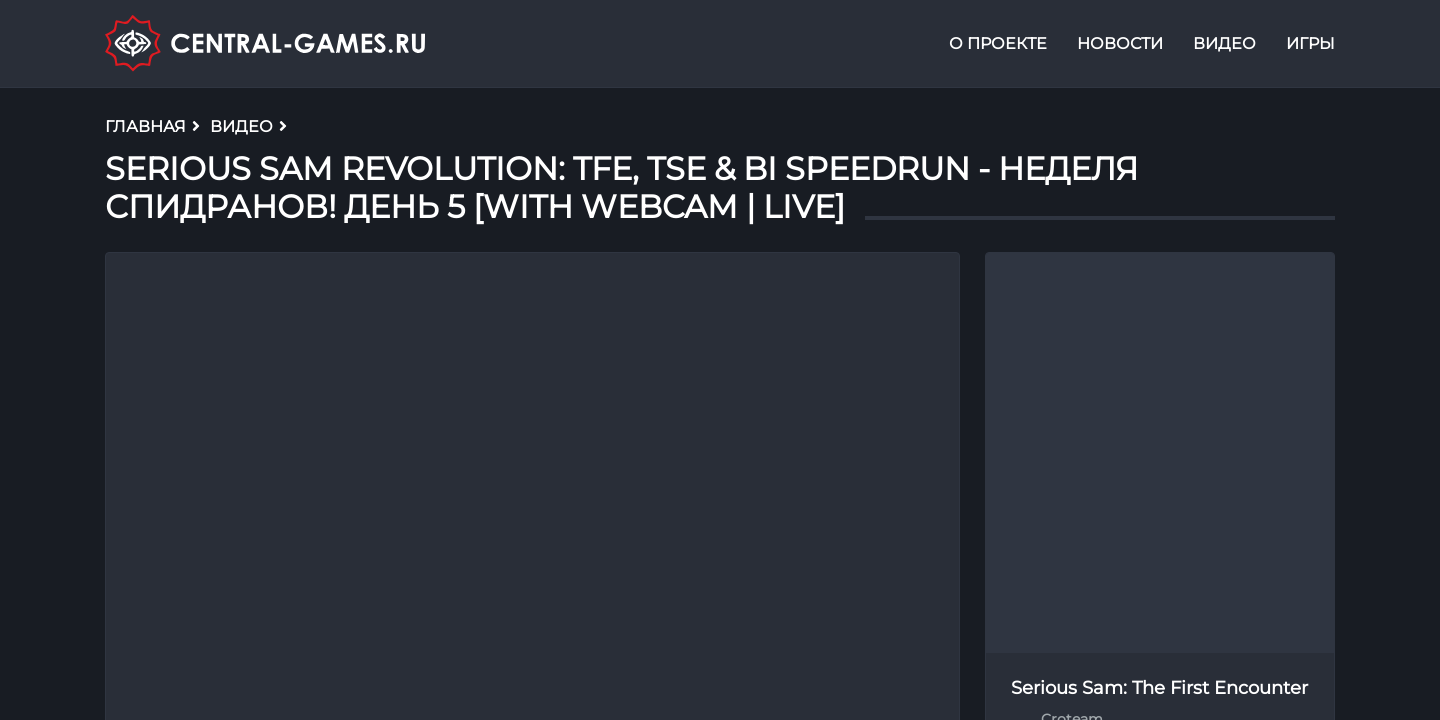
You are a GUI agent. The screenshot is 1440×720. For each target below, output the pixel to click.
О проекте (998, 43)
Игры (1310, 43)
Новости (1120, 43)
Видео (1224, 43)
